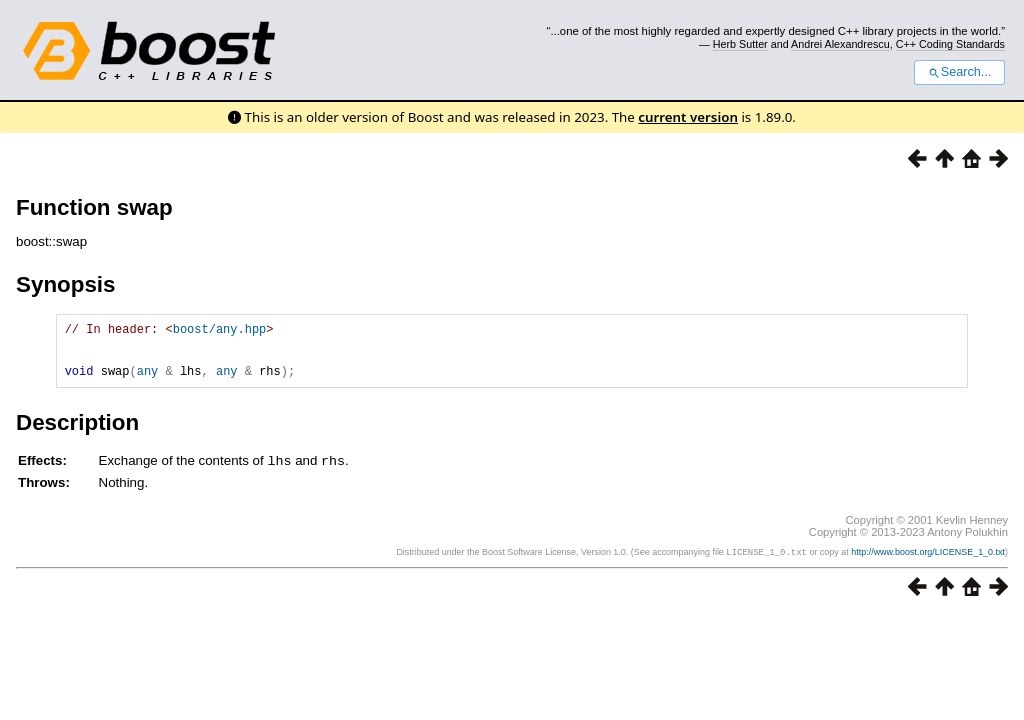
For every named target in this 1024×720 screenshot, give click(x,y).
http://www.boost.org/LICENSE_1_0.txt (928, 564)
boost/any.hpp (220, 331)
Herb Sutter (740, 44)
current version (688, 117)
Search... (959, 72)
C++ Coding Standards (950, 44)
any (148, 382)
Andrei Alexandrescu (840, 44)
